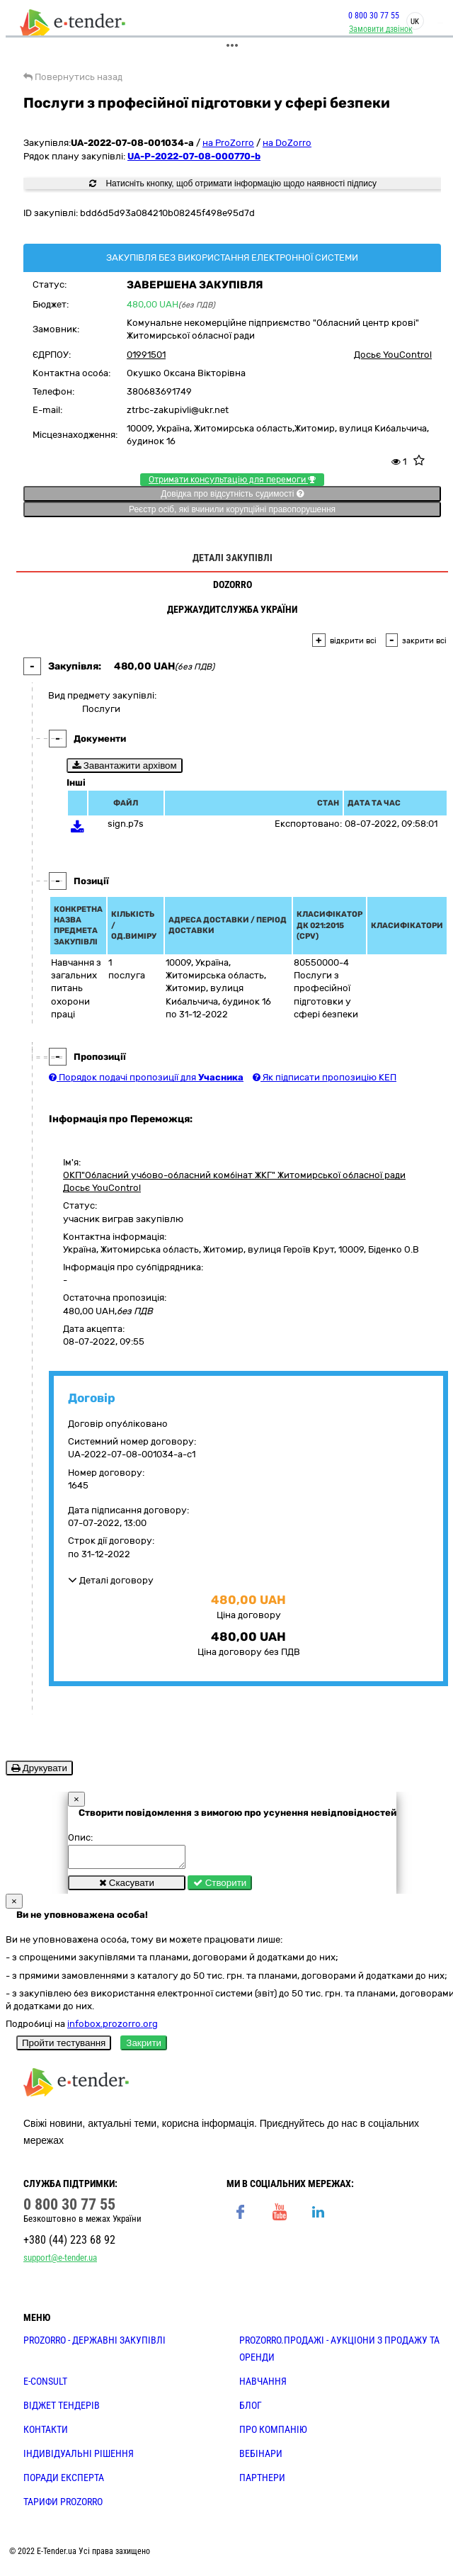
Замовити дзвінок (381, 29)
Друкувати (39, 1768)
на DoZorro (287, 142)
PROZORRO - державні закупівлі (94, 2344)
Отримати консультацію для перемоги (232, 480)
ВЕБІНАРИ (260, 2457)
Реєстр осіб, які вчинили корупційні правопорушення (232, 509)
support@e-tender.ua (60, 2261)
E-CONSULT (45, 2385)
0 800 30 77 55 (373, 16)
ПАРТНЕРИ (262, 2481)
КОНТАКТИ (45, 2433)
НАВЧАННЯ (263, 2385)
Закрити (143, 2047)
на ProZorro (228, 142)
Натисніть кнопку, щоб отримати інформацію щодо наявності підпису (233, 183)
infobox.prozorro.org (112, 2028)
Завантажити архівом (124, 765)
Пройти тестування (63, 2047)
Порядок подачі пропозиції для (146, 1077)
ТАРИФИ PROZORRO (63, 2506)
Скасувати (126, 1887)
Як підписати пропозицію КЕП (324, 1077)
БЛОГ (250, 2409)
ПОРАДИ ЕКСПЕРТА (63, 2481)
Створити (219, 1887)
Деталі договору (111, 1580)
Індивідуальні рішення (78, 2457)
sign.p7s (126, 823)
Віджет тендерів (61, 2409)
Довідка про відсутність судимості (232, 494)
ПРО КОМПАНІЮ (273, 2433)
